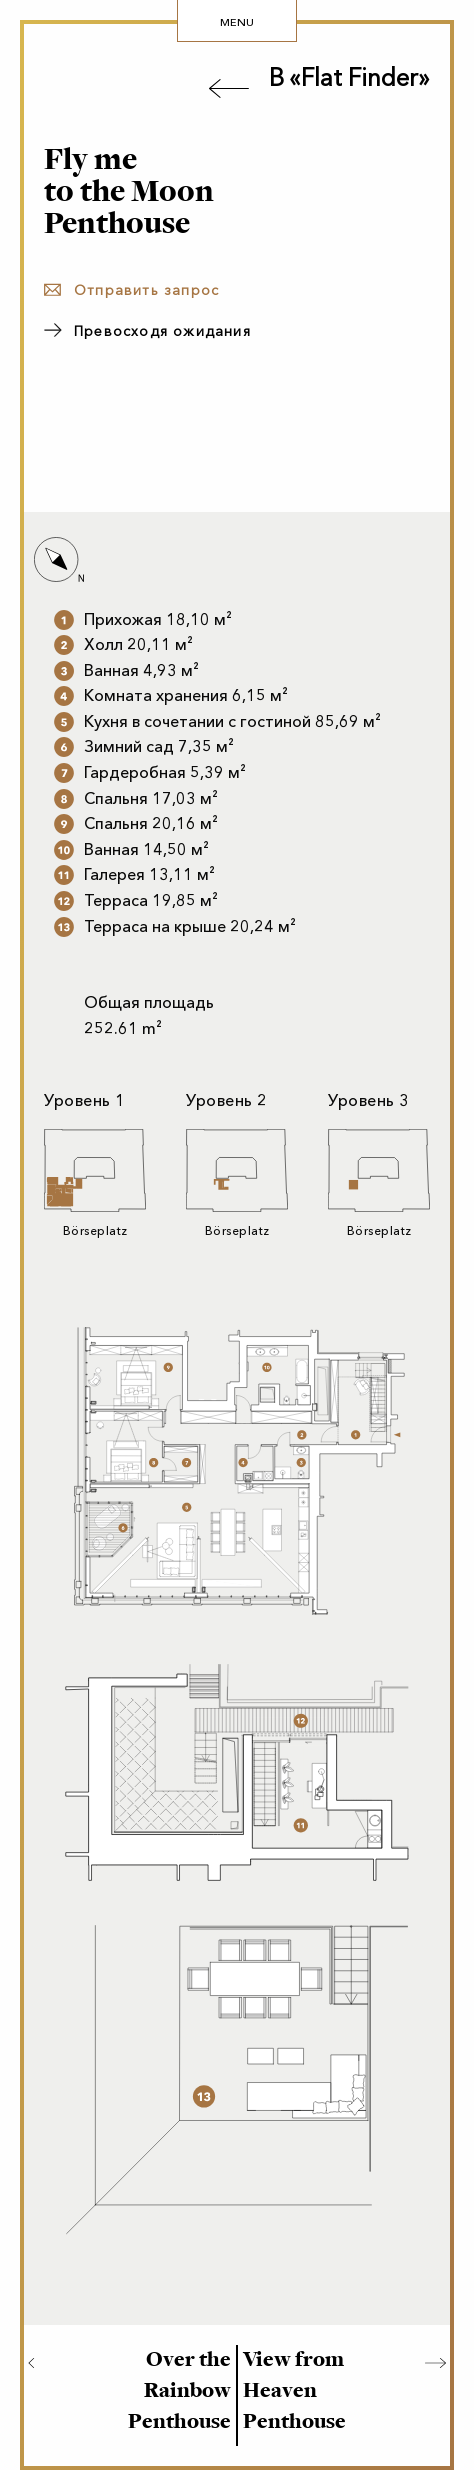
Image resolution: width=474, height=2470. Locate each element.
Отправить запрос (146, 290)
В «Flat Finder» (349, 78)
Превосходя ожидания (162, 331)
